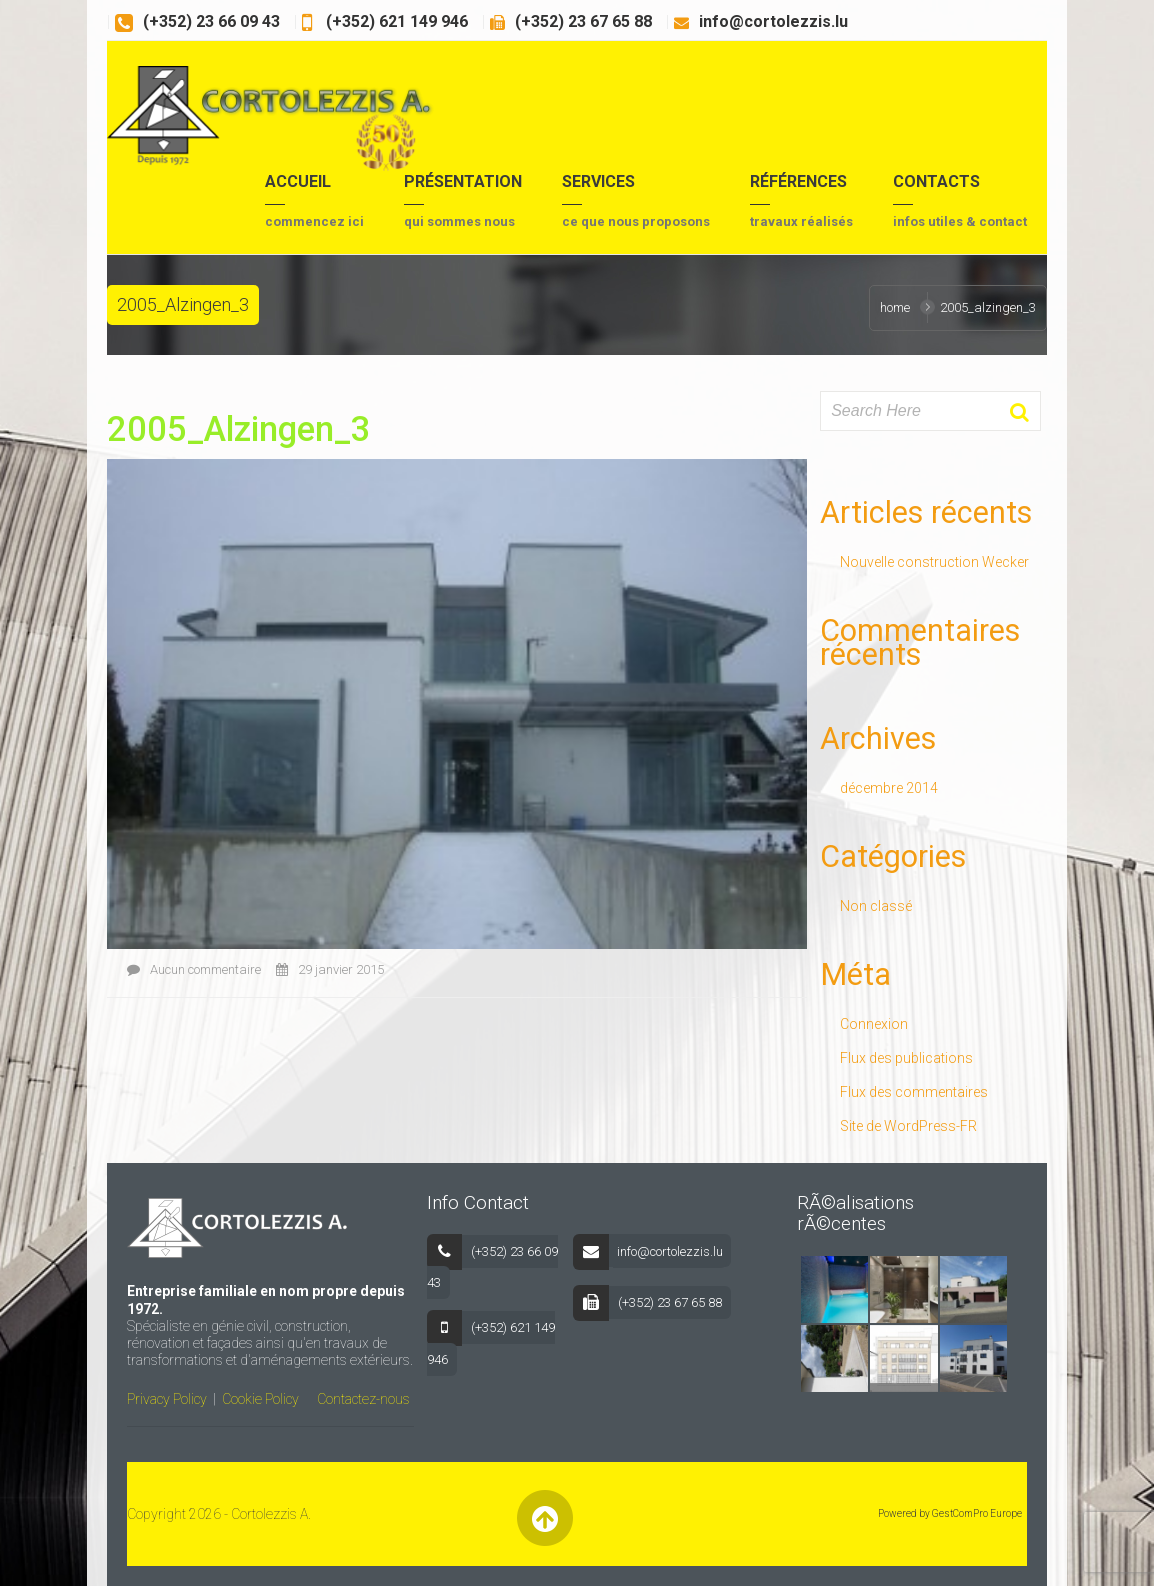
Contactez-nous (363, 1399)
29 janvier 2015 (330, 969)
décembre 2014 (889, 788)
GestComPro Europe (977, 1513)
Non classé (876, 906)
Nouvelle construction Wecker (934, 562)
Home (895, 307)
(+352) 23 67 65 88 (583, 21)
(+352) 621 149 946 (395, 21)
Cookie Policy (260, 1399)
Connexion (874, 1024)
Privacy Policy (167, 1399)
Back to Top (544, 1518)
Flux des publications (906, 1058)
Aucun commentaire (194, 969)
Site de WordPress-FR (908, 1126)
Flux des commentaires (914, 1092)
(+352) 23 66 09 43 (211, 21)
